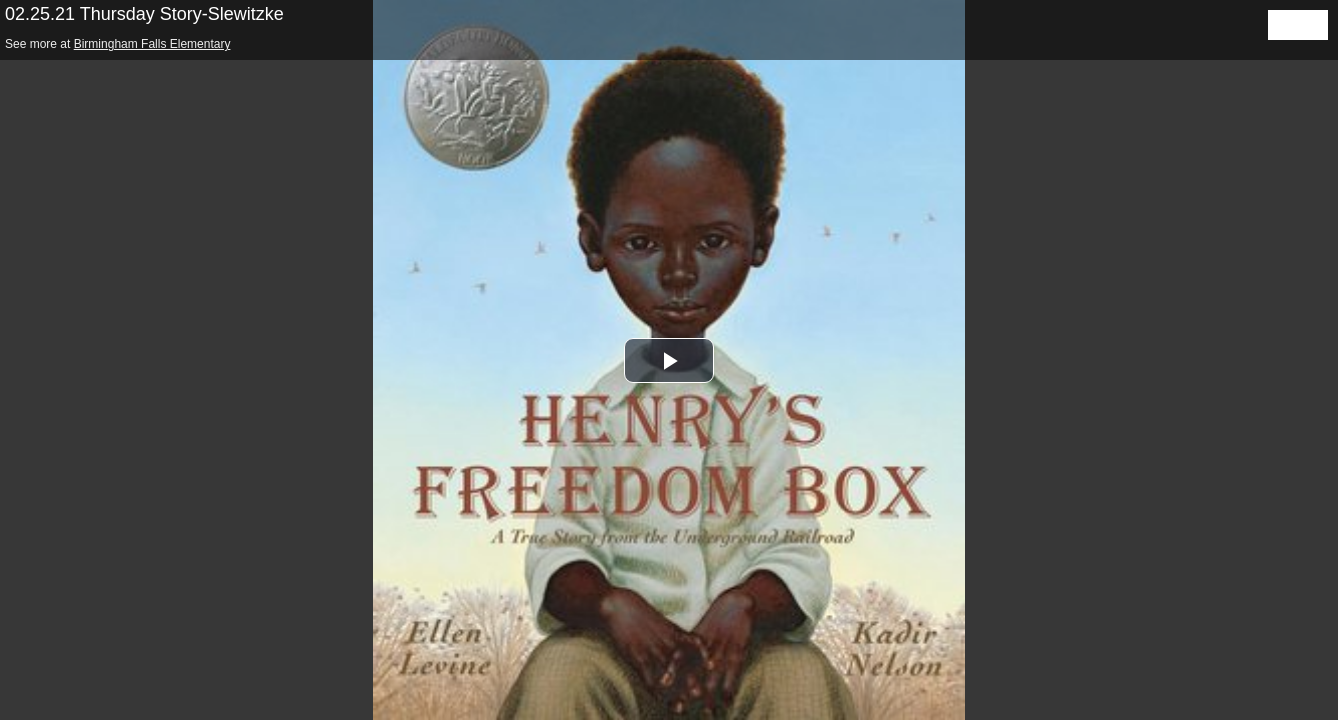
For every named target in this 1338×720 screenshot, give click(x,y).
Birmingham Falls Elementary (152, 44)
